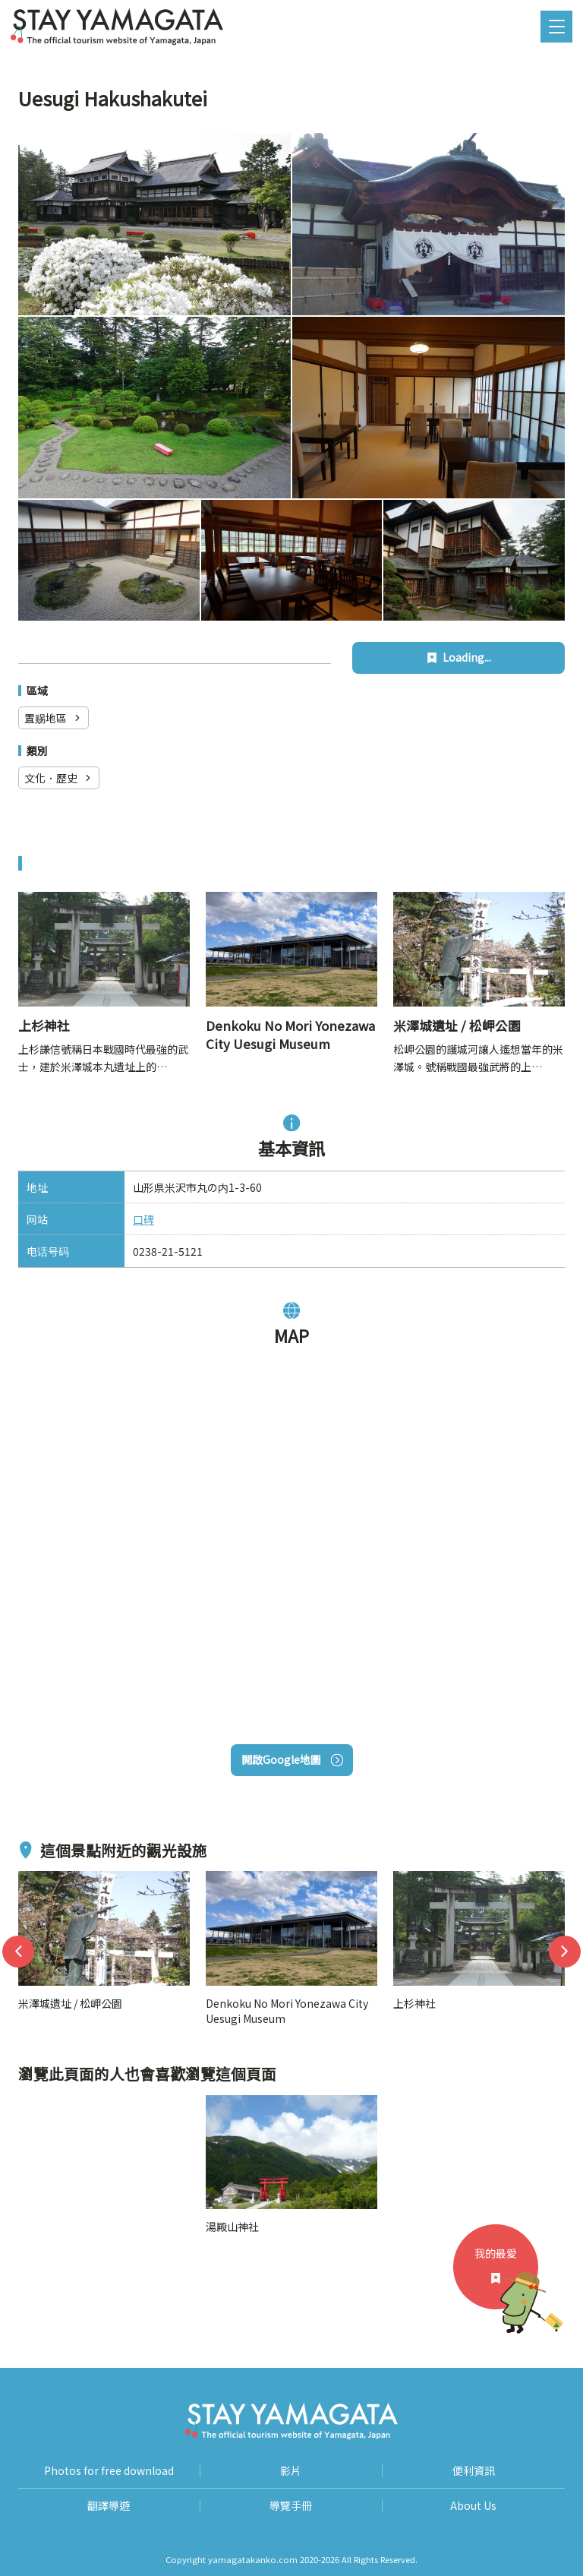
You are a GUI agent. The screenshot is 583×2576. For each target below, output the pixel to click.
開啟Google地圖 (291, 1759)
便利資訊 (473, 2470)
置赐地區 (53, 717)
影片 (290, 2470)
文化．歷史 (58, 777)
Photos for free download (109, 2470)
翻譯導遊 (108, 2505)
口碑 (143, 1219)
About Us (473, 2505)
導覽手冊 (290, 2505)
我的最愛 (506, 2277)
